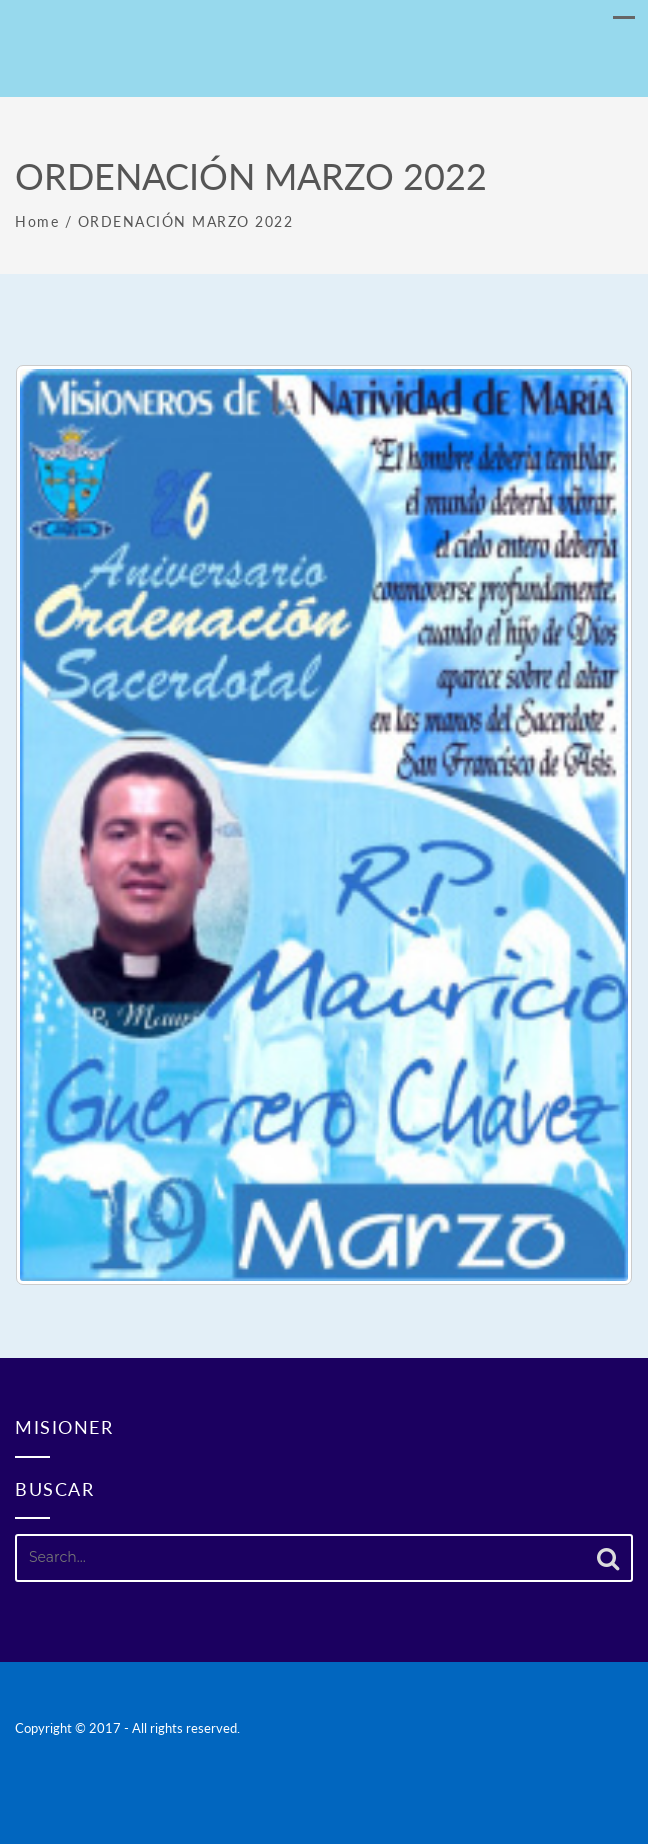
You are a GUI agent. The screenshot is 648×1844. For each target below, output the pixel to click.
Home (37, 221)
